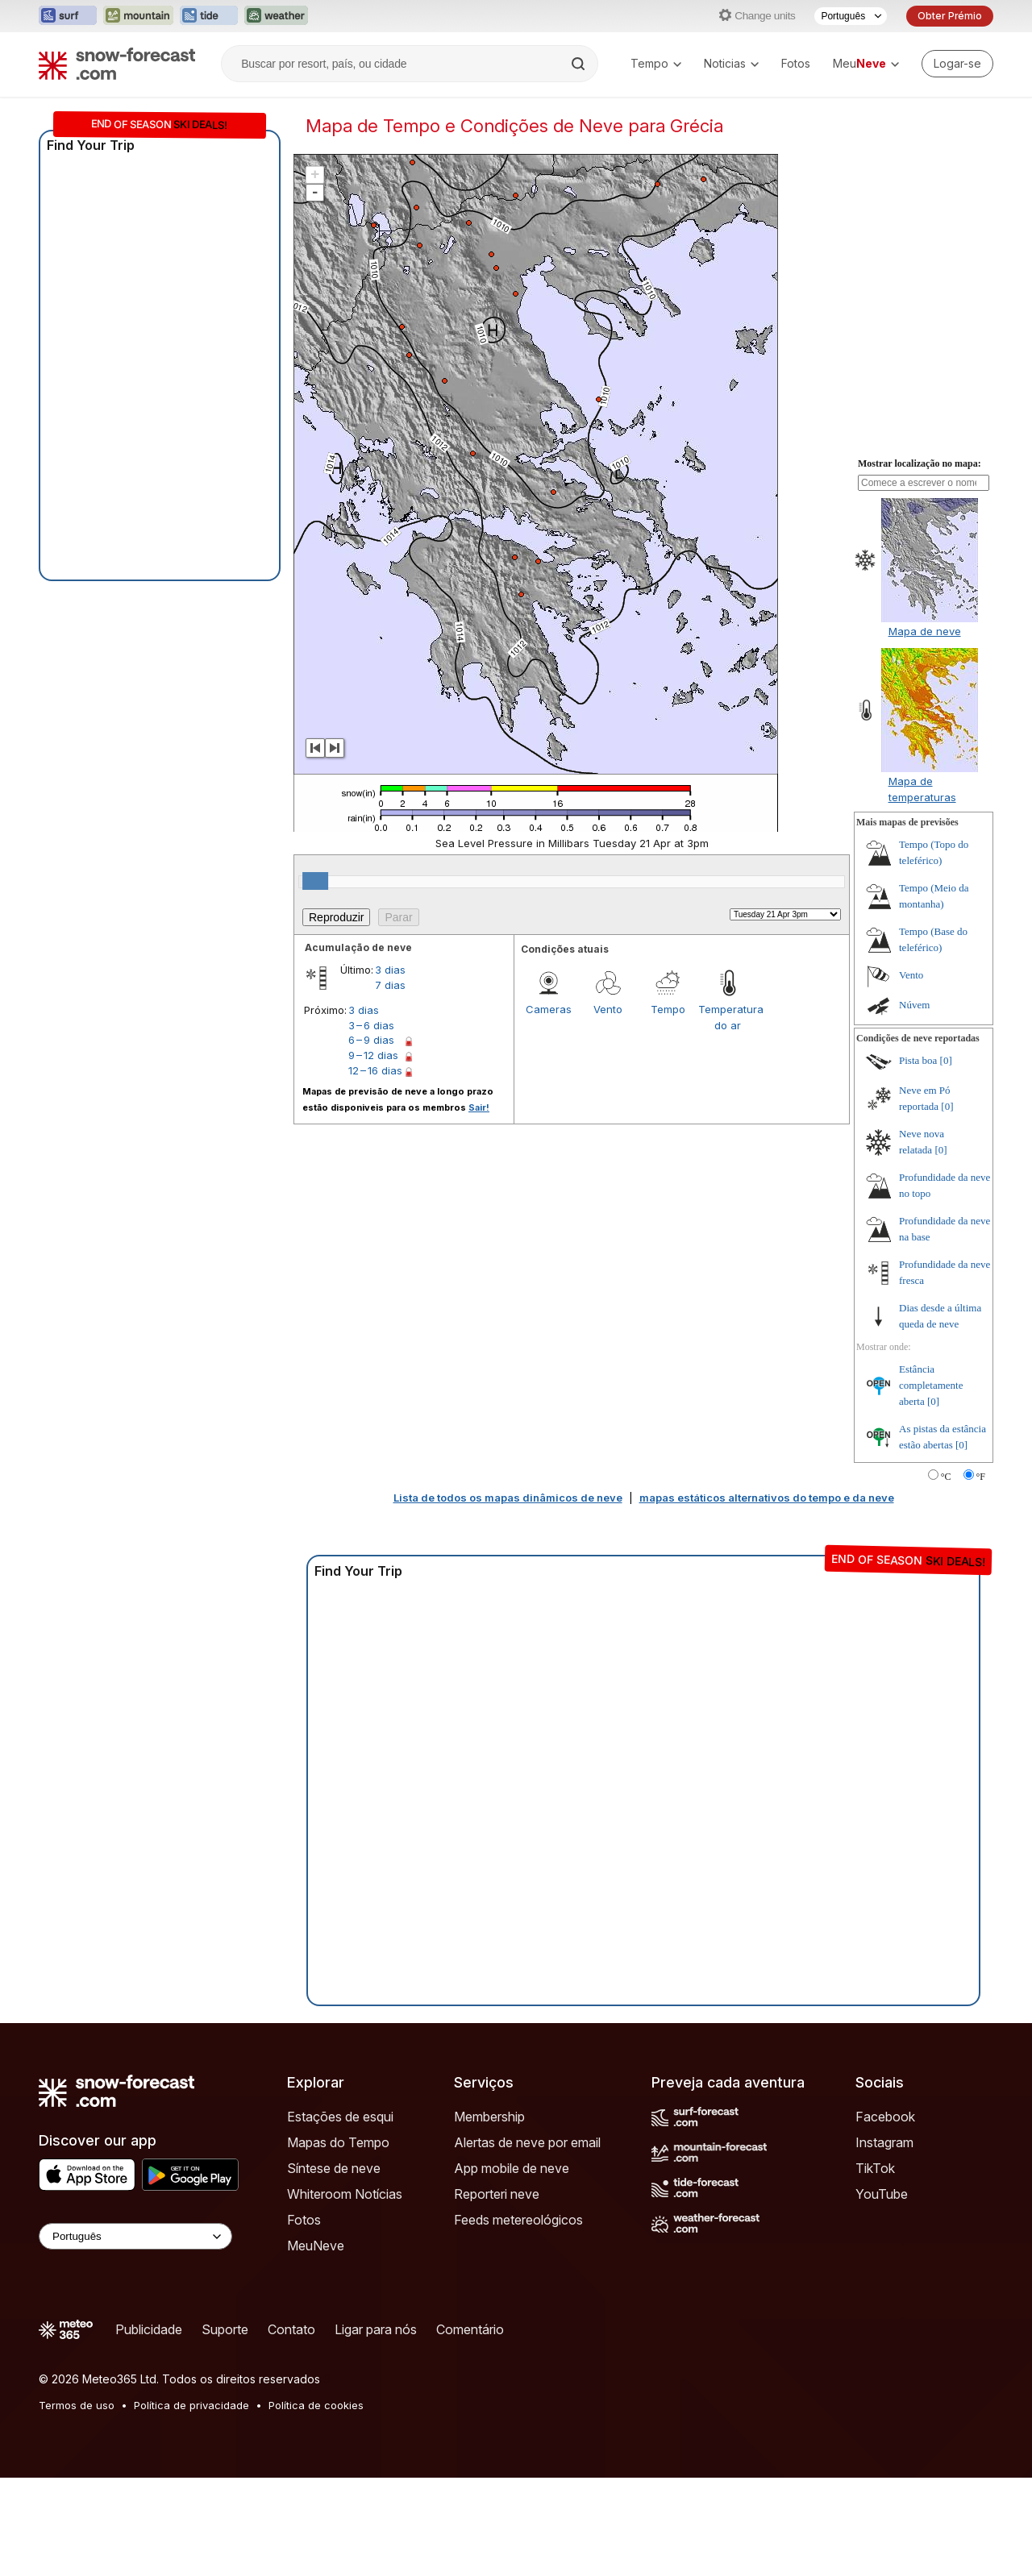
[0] (946, 1060)
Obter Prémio (950, 16)
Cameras (549, 1009)
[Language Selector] (135, 2236)
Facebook (885, 2117)
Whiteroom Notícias (344, 2194)
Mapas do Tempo (338, 2142)
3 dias (390, 969)
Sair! (478, 1107)
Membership (489, 2117)
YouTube (881, 2194)
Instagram (884, 2142)
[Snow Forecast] (117, 64)
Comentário (470, 2329)
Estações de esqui (340, 2117)
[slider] (315, 881)
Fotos (795, 63)
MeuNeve (315, 2245)
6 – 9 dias (371, 1039)
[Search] (579, 63)
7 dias (390, 984)
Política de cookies (316, 2405)
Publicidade (148, 2329)
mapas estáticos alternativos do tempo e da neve (766, 1497)
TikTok (875, 2168)
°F (980, 1476)
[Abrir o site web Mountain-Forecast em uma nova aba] (138, 16)
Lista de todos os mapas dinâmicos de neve (507, 1497)
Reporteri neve (496, 2194)
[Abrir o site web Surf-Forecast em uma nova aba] (68, 16)
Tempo (655, 63)
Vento (607, 1009)
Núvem (914, 1005)
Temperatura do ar (728, 1017)
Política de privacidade (191, 2405)
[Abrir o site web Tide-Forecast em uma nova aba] (209, 16)
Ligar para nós (376, 2329)
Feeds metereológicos (518, 2220)
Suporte (225, 2329)
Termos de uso (76, 2405)
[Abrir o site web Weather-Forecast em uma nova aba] (276, 16)
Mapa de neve (924, 631)
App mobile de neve (511, 2168)
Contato (291, 2329)
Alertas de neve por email (527, 2142)
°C (946, 1476)
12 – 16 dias (375, 1070)
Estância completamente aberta (931, 1385)
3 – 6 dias (371, 1025)
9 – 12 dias (373, 1055)
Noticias (731, 63)
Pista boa (918, 1060)
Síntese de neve (334, 2168)
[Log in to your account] (957, 63)
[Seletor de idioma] (850, 16)
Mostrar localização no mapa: (919, 463)
